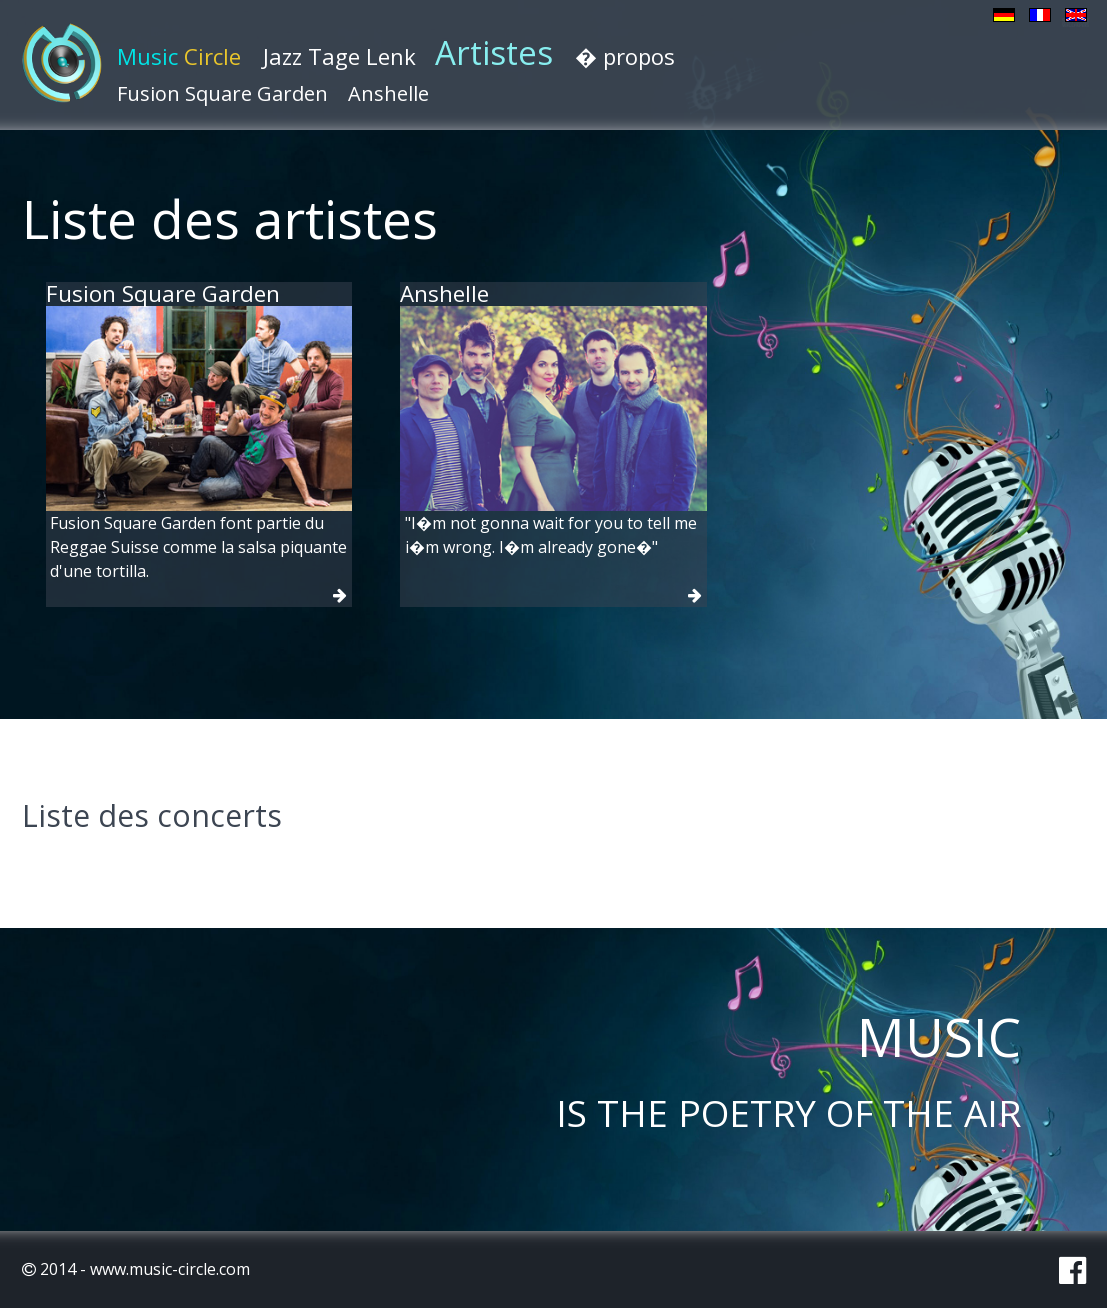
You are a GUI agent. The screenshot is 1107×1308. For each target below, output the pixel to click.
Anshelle (388, 94)
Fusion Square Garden (222, 94)
